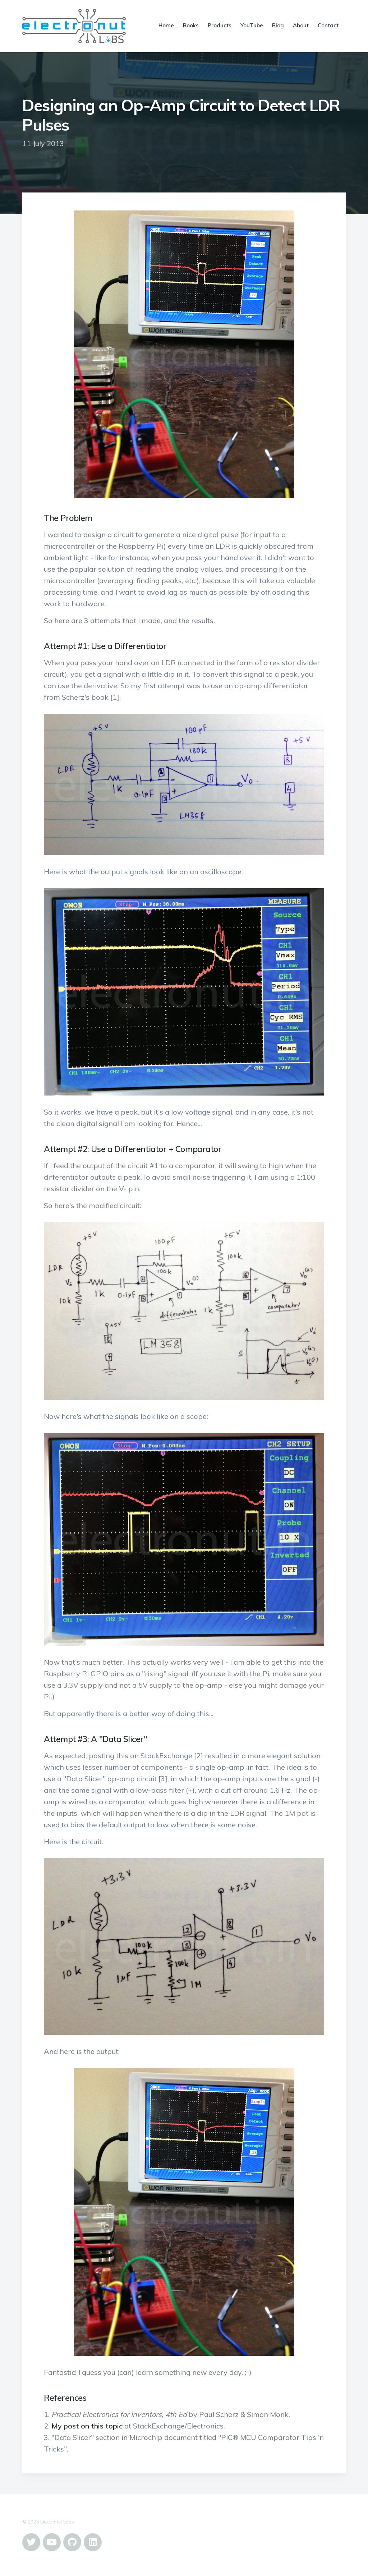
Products (219, 25)
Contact (328, 25)
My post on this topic (87, 2425)
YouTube (251, 25)
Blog (278, 25)
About (301, 25)
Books (191, 25)
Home (166, 25)
